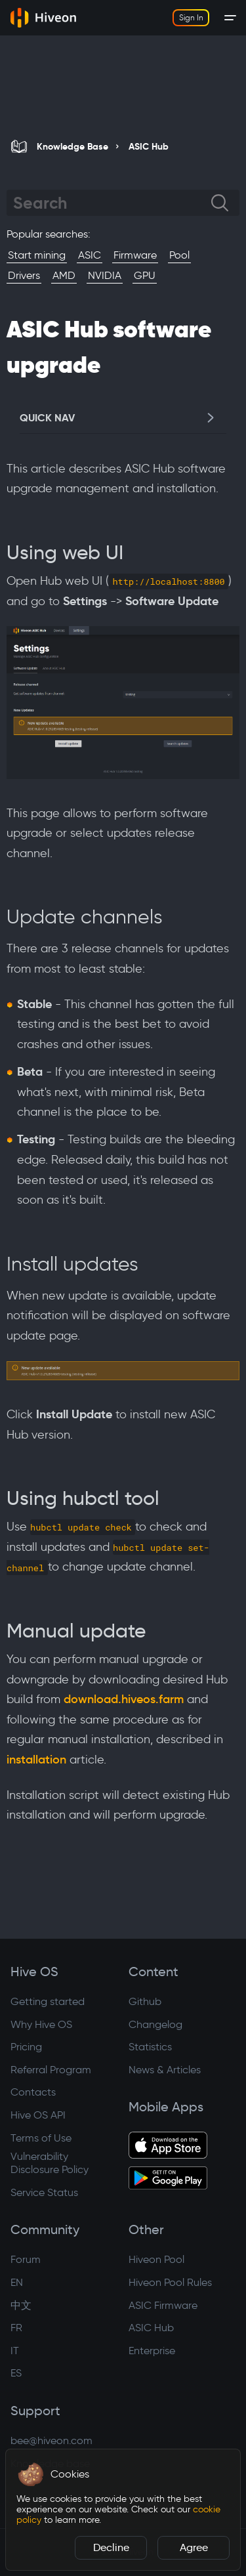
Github (145, 2001)
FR (16, 2327)
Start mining (37, 255)
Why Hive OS (41, 2024)
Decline (111, 2547)
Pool (179, 255)
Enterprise (152, 2350)
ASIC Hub (151, 2327)
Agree (194, 2547)
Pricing (26, 2046)
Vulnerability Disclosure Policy (49, 2163)
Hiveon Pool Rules (170, 2282)
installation (36, 1759)
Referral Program (50, 2069)
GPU (144, 275)
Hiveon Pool (156, 2259)
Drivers (24, 275)
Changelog (155, 2024)
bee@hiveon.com (51, 2440)
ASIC (89, 255)
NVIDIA (104, 275)
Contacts (33, 2092)
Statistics (150, 2046)
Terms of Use (41, 2138)
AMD (63, 275)
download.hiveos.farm (124, 1699)
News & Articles (165, 2069)
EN (16, 2282)
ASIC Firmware (163, 2305)
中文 (20, 2305)
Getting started (47, 2001)
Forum (25, 2259)
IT (14, 2350)
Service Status (44, 2192)
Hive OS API (38, 2115)
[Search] (112, 202)
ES (16, 2373)
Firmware (135, 255)
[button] (30, 2474)
